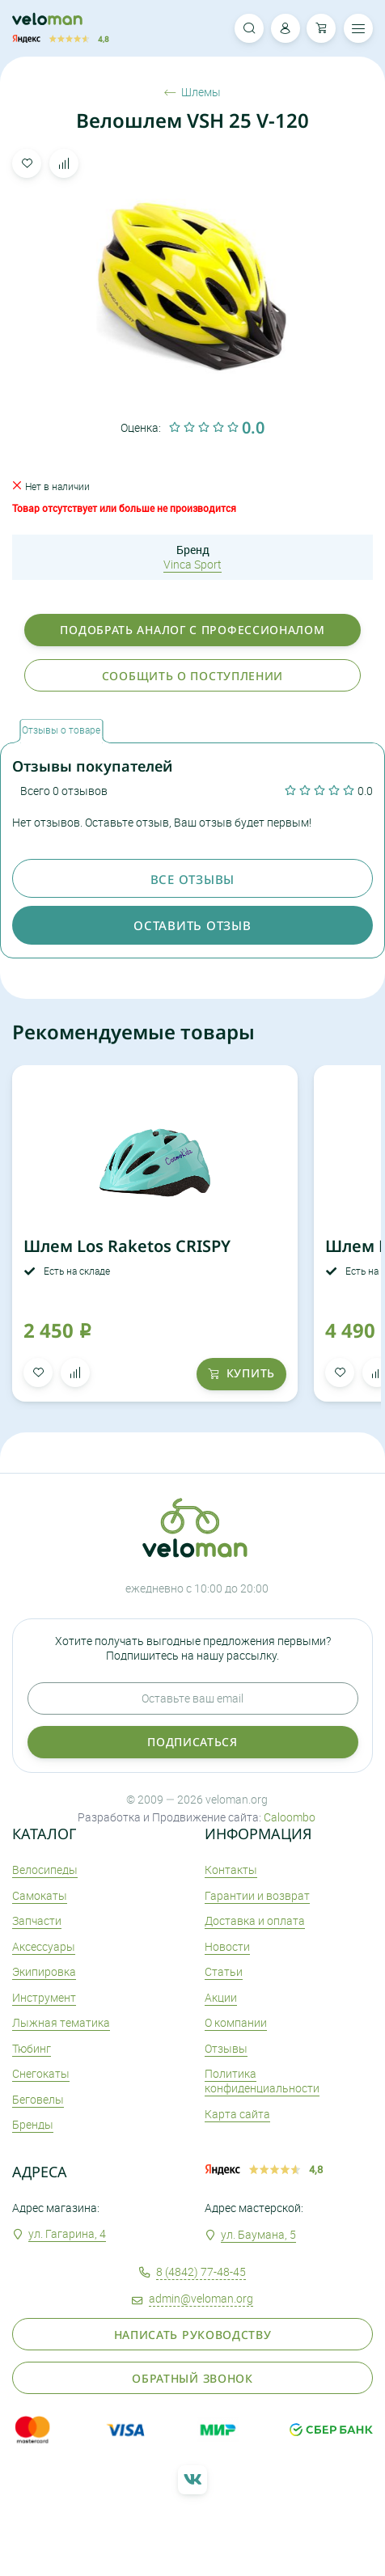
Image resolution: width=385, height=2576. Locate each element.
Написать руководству (193, 2334)
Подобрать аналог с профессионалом (192, 629)
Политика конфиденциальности (262, 2081)
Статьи (224, 1971)
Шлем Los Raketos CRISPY (127, 1246)
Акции (221, 1997)
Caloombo (289, 1817)
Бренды (32, 2124)
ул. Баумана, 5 (258, 2234)
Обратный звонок (192, 2378)
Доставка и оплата (255, 1920)
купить (241, 1373)
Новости (227, 1946)
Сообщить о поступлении (192, 675)
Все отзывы (192, 879)
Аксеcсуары (43, 1946)
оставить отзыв (192, 925)
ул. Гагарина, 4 (67, 2233)
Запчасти (36, 1920)
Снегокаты (41, 2073)
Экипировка (44, 1971)
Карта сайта (237, 2113)
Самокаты (39, 1895)
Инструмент (44, 1997)
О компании (236, 2022)
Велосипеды (45, 1869)
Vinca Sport (192, 564)
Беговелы (38, 2099)
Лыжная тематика (61, 2022)
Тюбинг (31, 2048)
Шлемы (192, 92)
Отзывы (226, 2048)
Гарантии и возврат (257, 1895)
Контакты (231, 1869)
